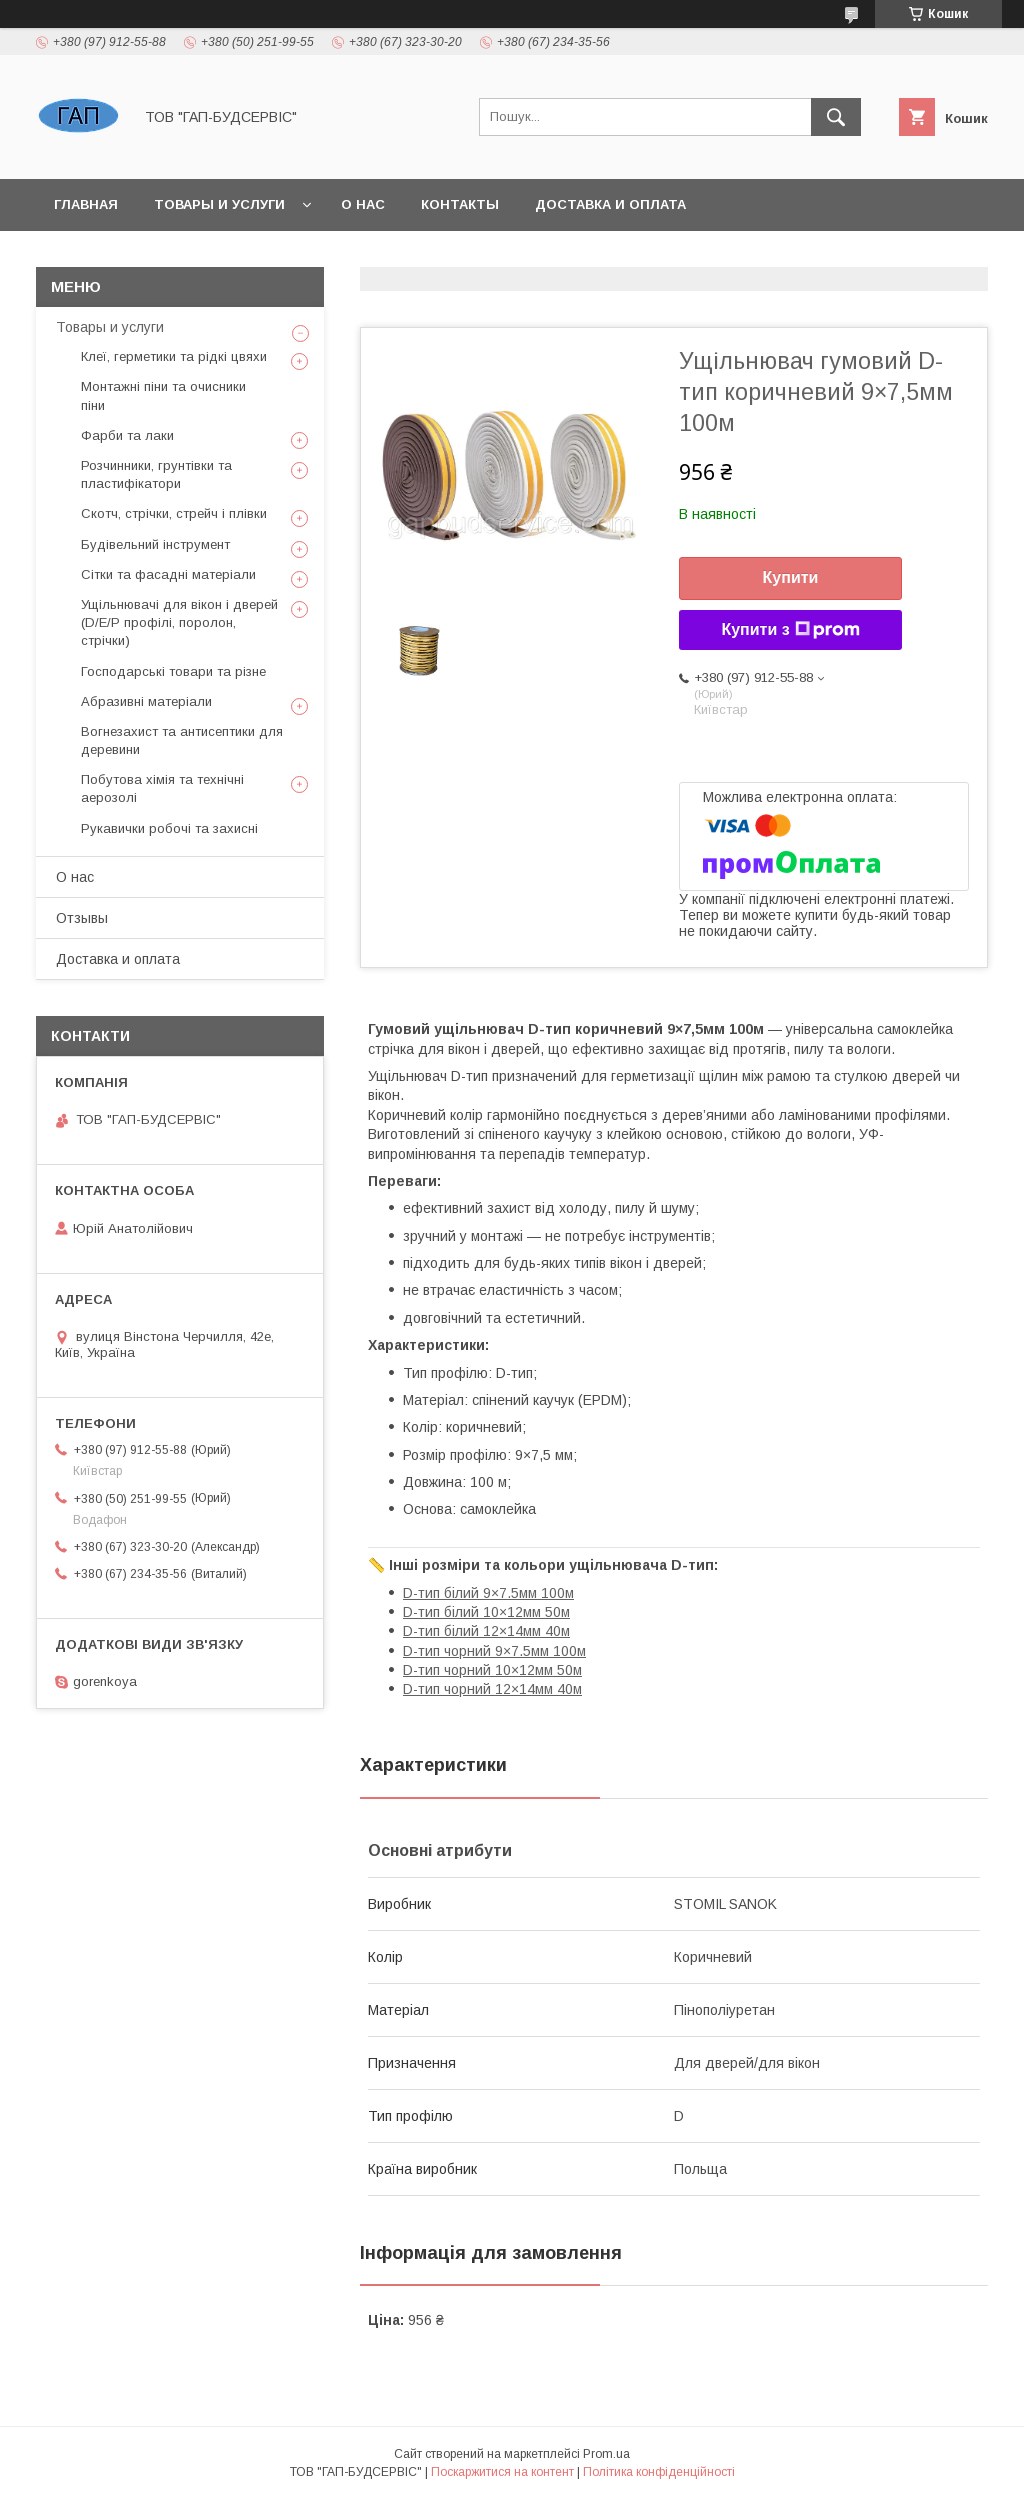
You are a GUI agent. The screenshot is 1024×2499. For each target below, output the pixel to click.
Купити (791, 577)
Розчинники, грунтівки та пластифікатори (156, 474)
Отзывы (82, 918)
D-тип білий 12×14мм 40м (486, 1631)
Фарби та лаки (127, 435)
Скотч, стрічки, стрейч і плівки (174, 513)
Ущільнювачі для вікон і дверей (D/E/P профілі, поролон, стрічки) (179, 622)
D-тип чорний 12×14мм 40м (492, 1689)
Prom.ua (606, 2454)
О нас (363, 204)
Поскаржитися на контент (502, 2472)
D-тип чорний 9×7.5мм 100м (494, 1651)
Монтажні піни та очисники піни (163, 395)
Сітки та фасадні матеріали (168, 574)
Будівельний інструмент (155, 544)
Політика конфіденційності (659, 2472)
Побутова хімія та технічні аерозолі (162, 788)
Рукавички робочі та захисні (169, 828)
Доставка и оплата (610, 204)
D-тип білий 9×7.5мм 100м (488, 1593)
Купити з (790, 630)
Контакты (460, 204)
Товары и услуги (219, 204)
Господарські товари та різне (173, 671)
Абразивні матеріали (146, 701)
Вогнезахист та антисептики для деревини (182, 740)
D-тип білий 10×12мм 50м (486, 1612)
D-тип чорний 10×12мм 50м (492, 1670)
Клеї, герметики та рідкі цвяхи (174, 356)
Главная (86, 204)
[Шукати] (836, 117)
